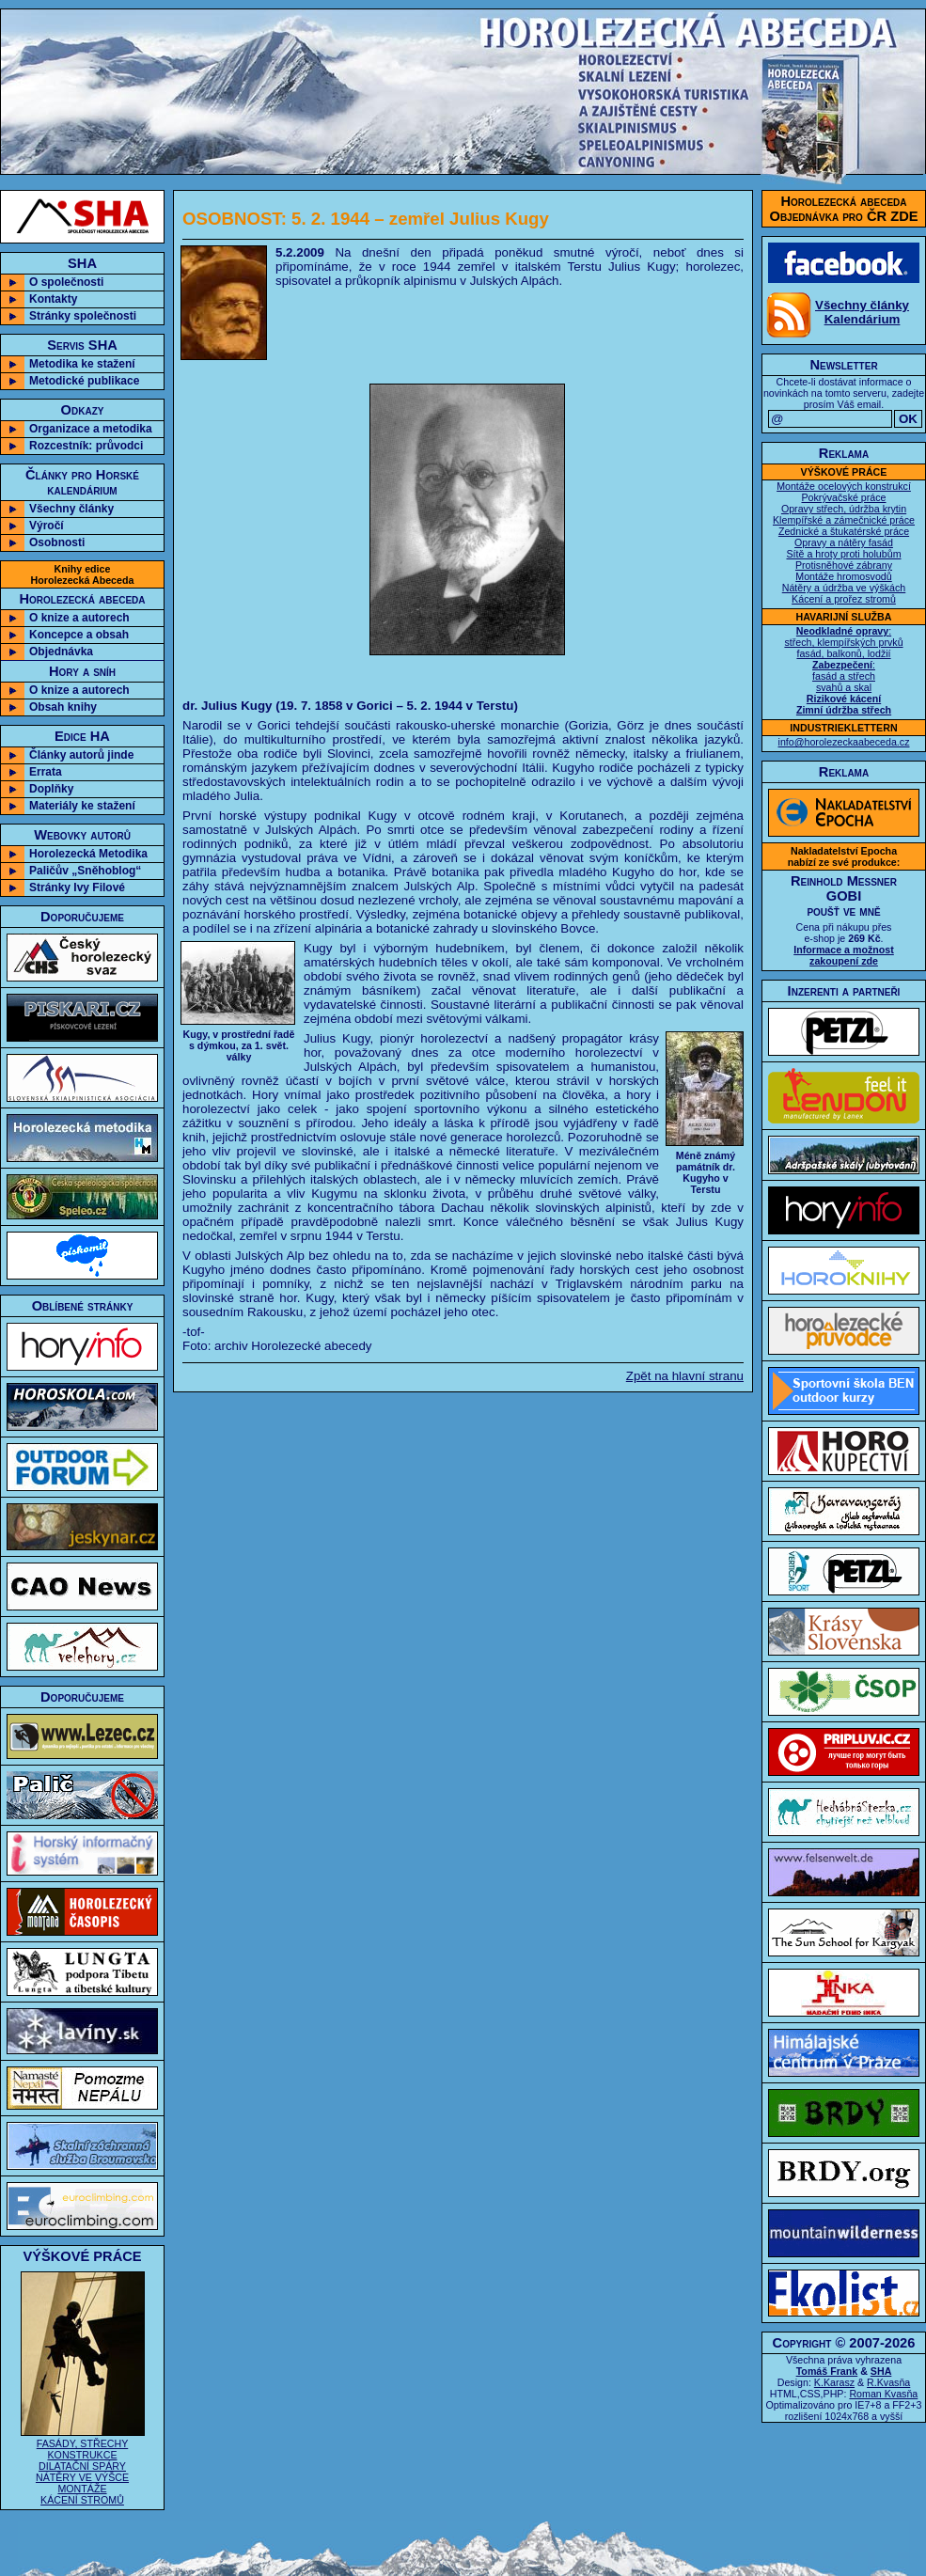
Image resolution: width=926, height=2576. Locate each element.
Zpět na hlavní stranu (685, 1376)
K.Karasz (834, 2382)
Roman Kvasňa (883, 2393)
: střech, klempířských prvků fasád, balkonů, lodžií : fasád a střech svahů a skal (843, 670)
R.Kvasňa (888, 2382)
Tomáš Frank (827, 2371)
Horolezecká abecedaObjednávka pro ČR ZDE (844, 209)
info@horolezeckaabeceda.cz (844, 741)
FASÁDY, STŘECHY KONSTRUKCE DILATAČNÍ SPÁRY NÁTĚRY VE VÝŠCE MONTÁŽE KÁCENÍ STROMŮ (83, 2466)
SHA (881, 2371)
